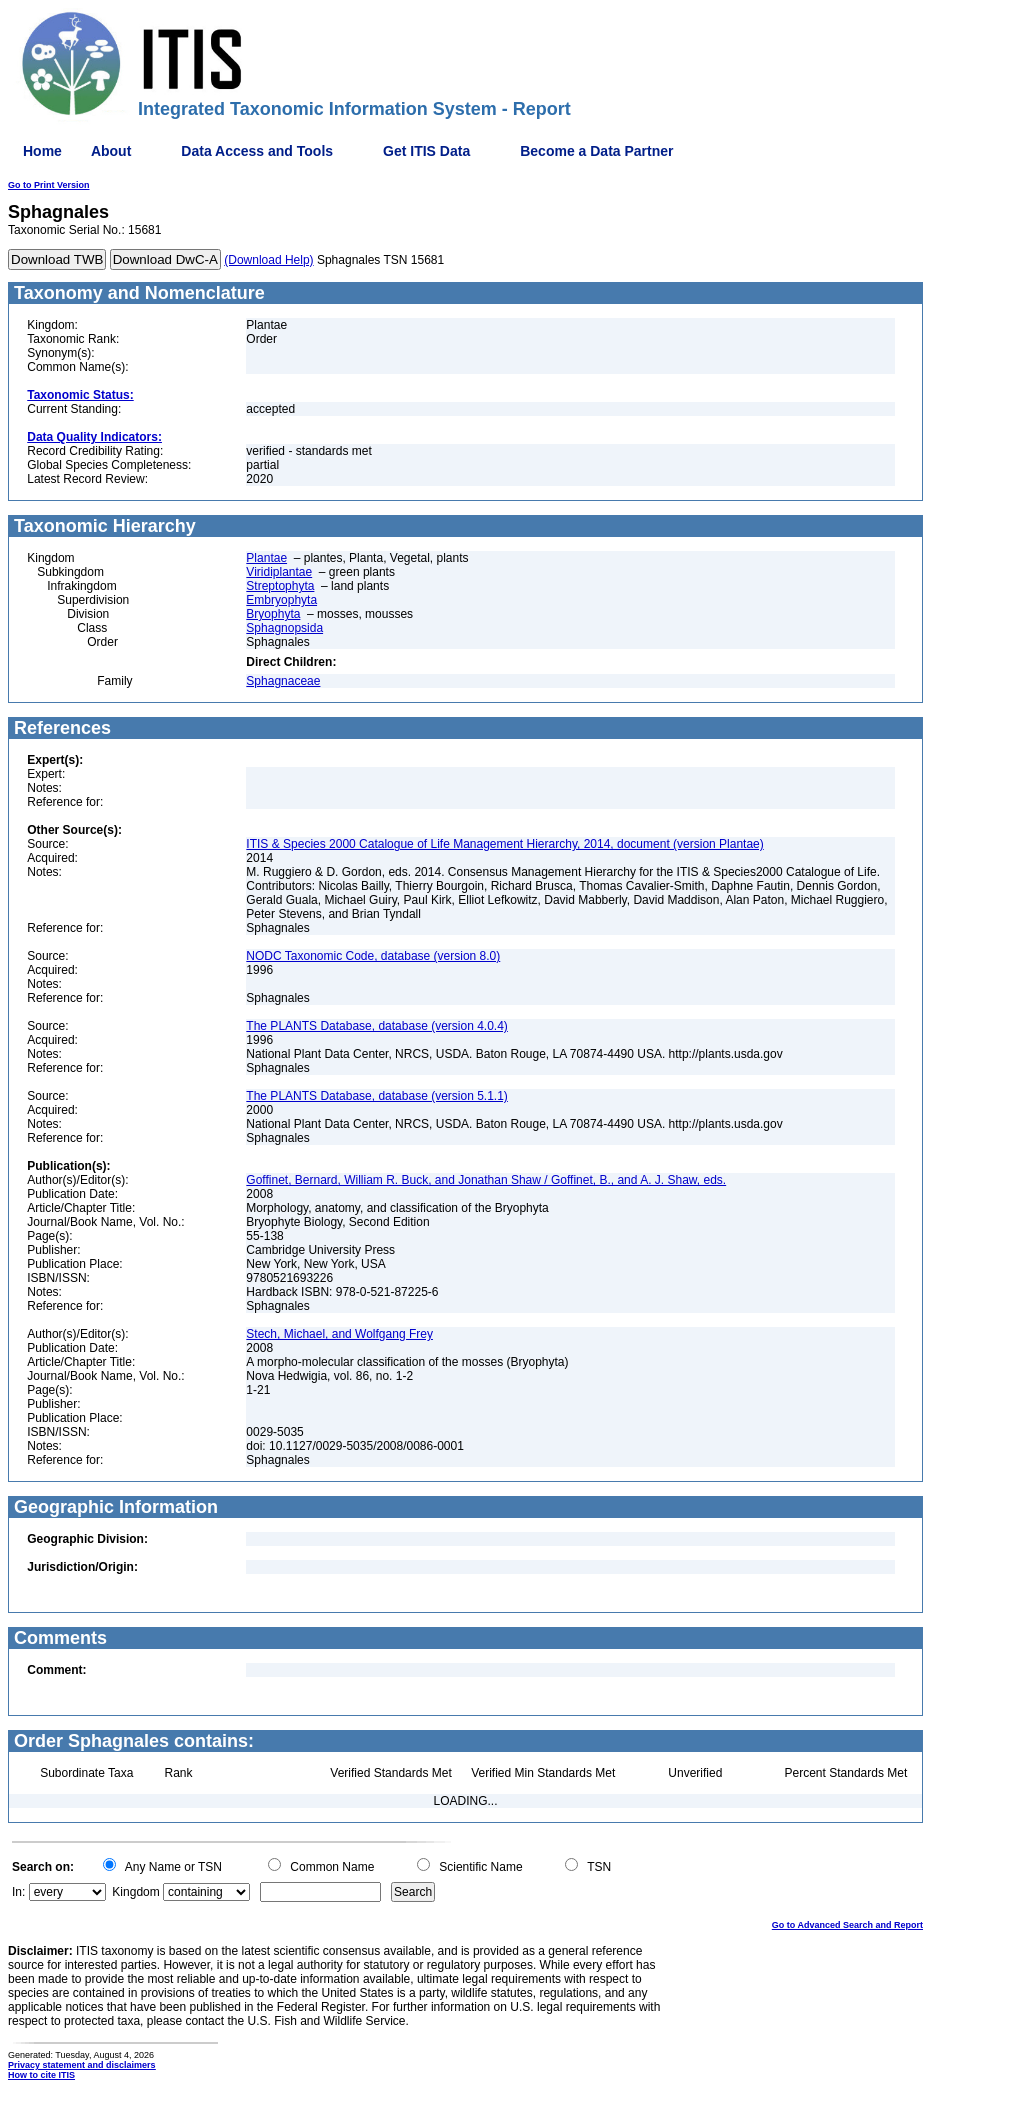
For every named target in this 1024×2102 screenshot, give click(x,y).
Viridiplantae (279, 572)
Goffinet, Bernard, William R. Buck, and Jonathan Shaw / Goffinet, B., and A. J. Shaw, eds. (486, 1180)
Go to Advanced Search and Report (847, 1925)
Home (42, 151)
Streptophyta (280, 586)
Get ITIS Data (426, 151)
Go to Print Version (49, 185)
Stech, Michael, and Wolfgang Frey (339, 1334)
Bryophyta (273, 614)
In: (18, 1892)
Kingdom (135, 1892)
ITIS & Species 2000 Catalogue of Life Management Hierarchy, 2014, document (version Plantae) (504, 844)
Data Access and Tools (257, 151)
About (111, 151)
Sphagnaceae (283, 681)
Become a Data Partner (596, 151)
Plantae (266, 558)
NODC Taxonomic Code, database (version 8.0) (373, 956)
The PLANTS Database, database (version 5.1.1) (376, 1096)
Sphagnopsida (284, 628)
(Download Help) (268, 260)
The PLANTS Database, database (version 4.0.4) (376, 1026)
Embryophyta (281, 600)
